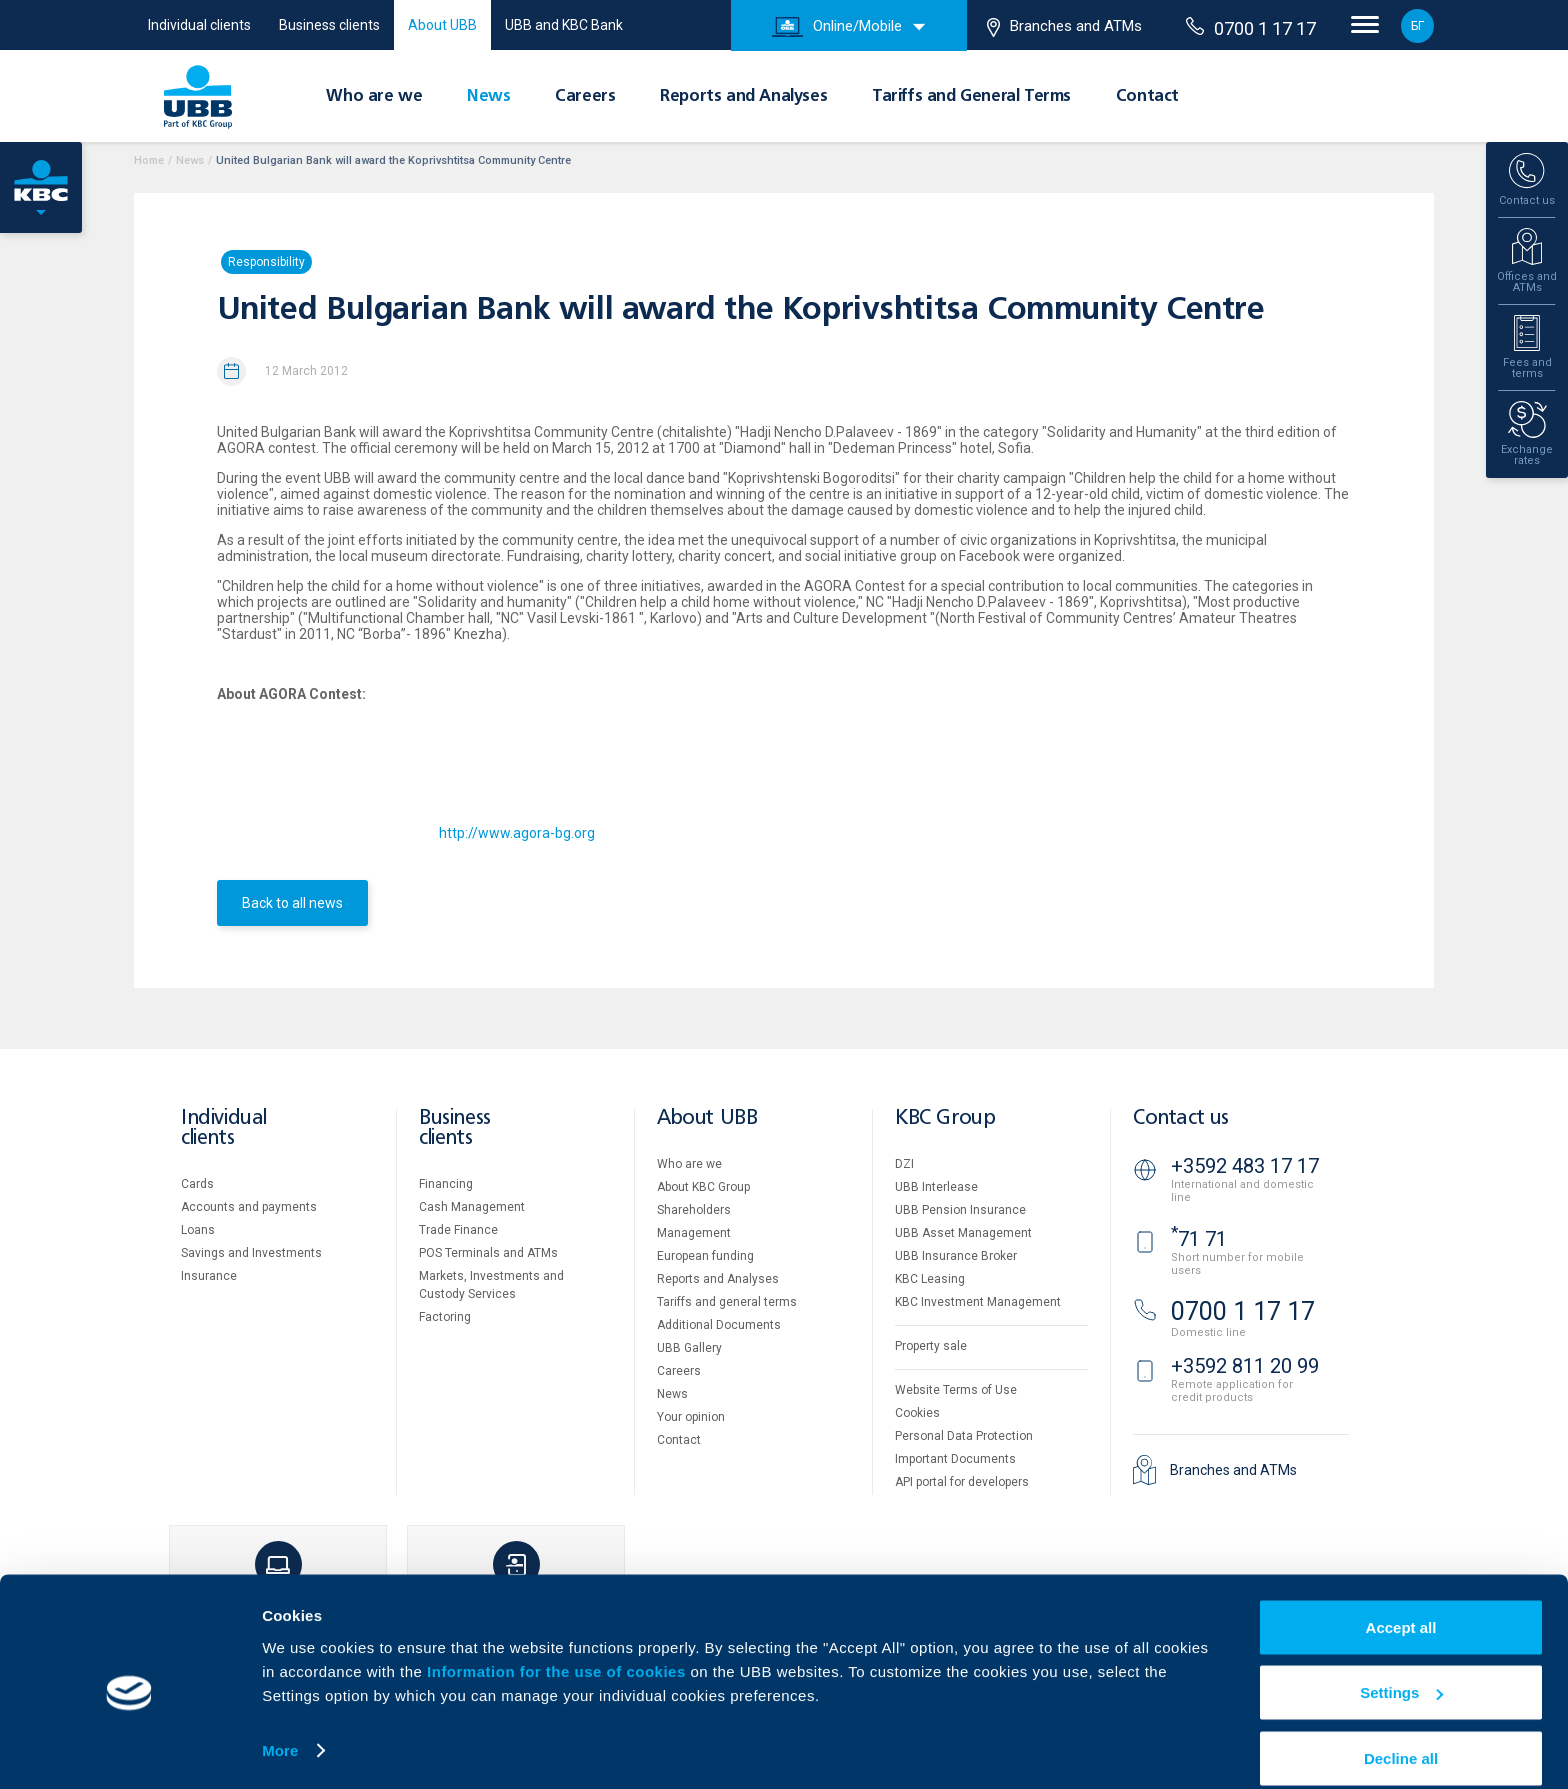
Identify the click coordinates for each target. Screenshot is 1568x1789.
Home (149, 160)
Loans (198, 1230)
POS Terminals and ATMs (488, 1253)
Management (694, 1233)
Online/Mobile (837, 27)
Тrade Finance (458, 1230)
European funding (705, 1256)
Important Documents (955, 1459)
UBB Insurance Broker (956, 1256)
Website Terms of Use (956, 1390)
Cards (197, 1184)
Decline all (1401, 1735)
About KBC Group (703, 1187)
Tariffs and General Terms (971, 97)
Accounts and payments (249, 1207)
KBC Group (945, 1118)
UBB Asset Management (963, 1233)
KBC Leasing (930, 1279)
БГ (1417, 26)
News (488, 97)
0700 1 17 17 (1251, 28)
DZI (904, 1164)
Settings (1401, 1670)
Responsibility (266, 262)
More (280, 1727)
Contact (1147, 97)
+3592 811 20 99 (1245, 1366)
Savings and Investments (251, 1253)
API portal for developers (962, 1482)
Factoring (445, 1317)
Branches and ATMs (1064, 27)
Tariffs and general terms (727, 1302)
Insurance (209, 1276)
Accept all (1401, 1604)
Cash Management (472, 1207)
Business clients (329, 25)
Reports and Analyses (743, 97)
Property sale (931, 1346)
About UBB (442, 25)
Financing (446, 1184)
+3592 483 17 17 (1245, 1166)
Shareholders (694, 1210)
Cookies (917, 1413)
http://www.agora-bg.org (517, 833)
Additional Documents (719, 1325)
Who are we (374, 97)
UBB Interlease (936, 1187)
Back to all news (292, 903)
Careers (585, 97)
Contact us (1181, 1118)
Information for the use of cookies (558, 1648)
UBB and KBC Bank (564, 25)
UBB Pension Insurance (960, 1210)
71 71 (1199, 1239)
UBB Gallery (689, 1348)
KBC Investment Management (978, 1302)
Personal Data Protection (964, 1436)
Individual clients (199, 25)
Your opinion (691, 1417)
